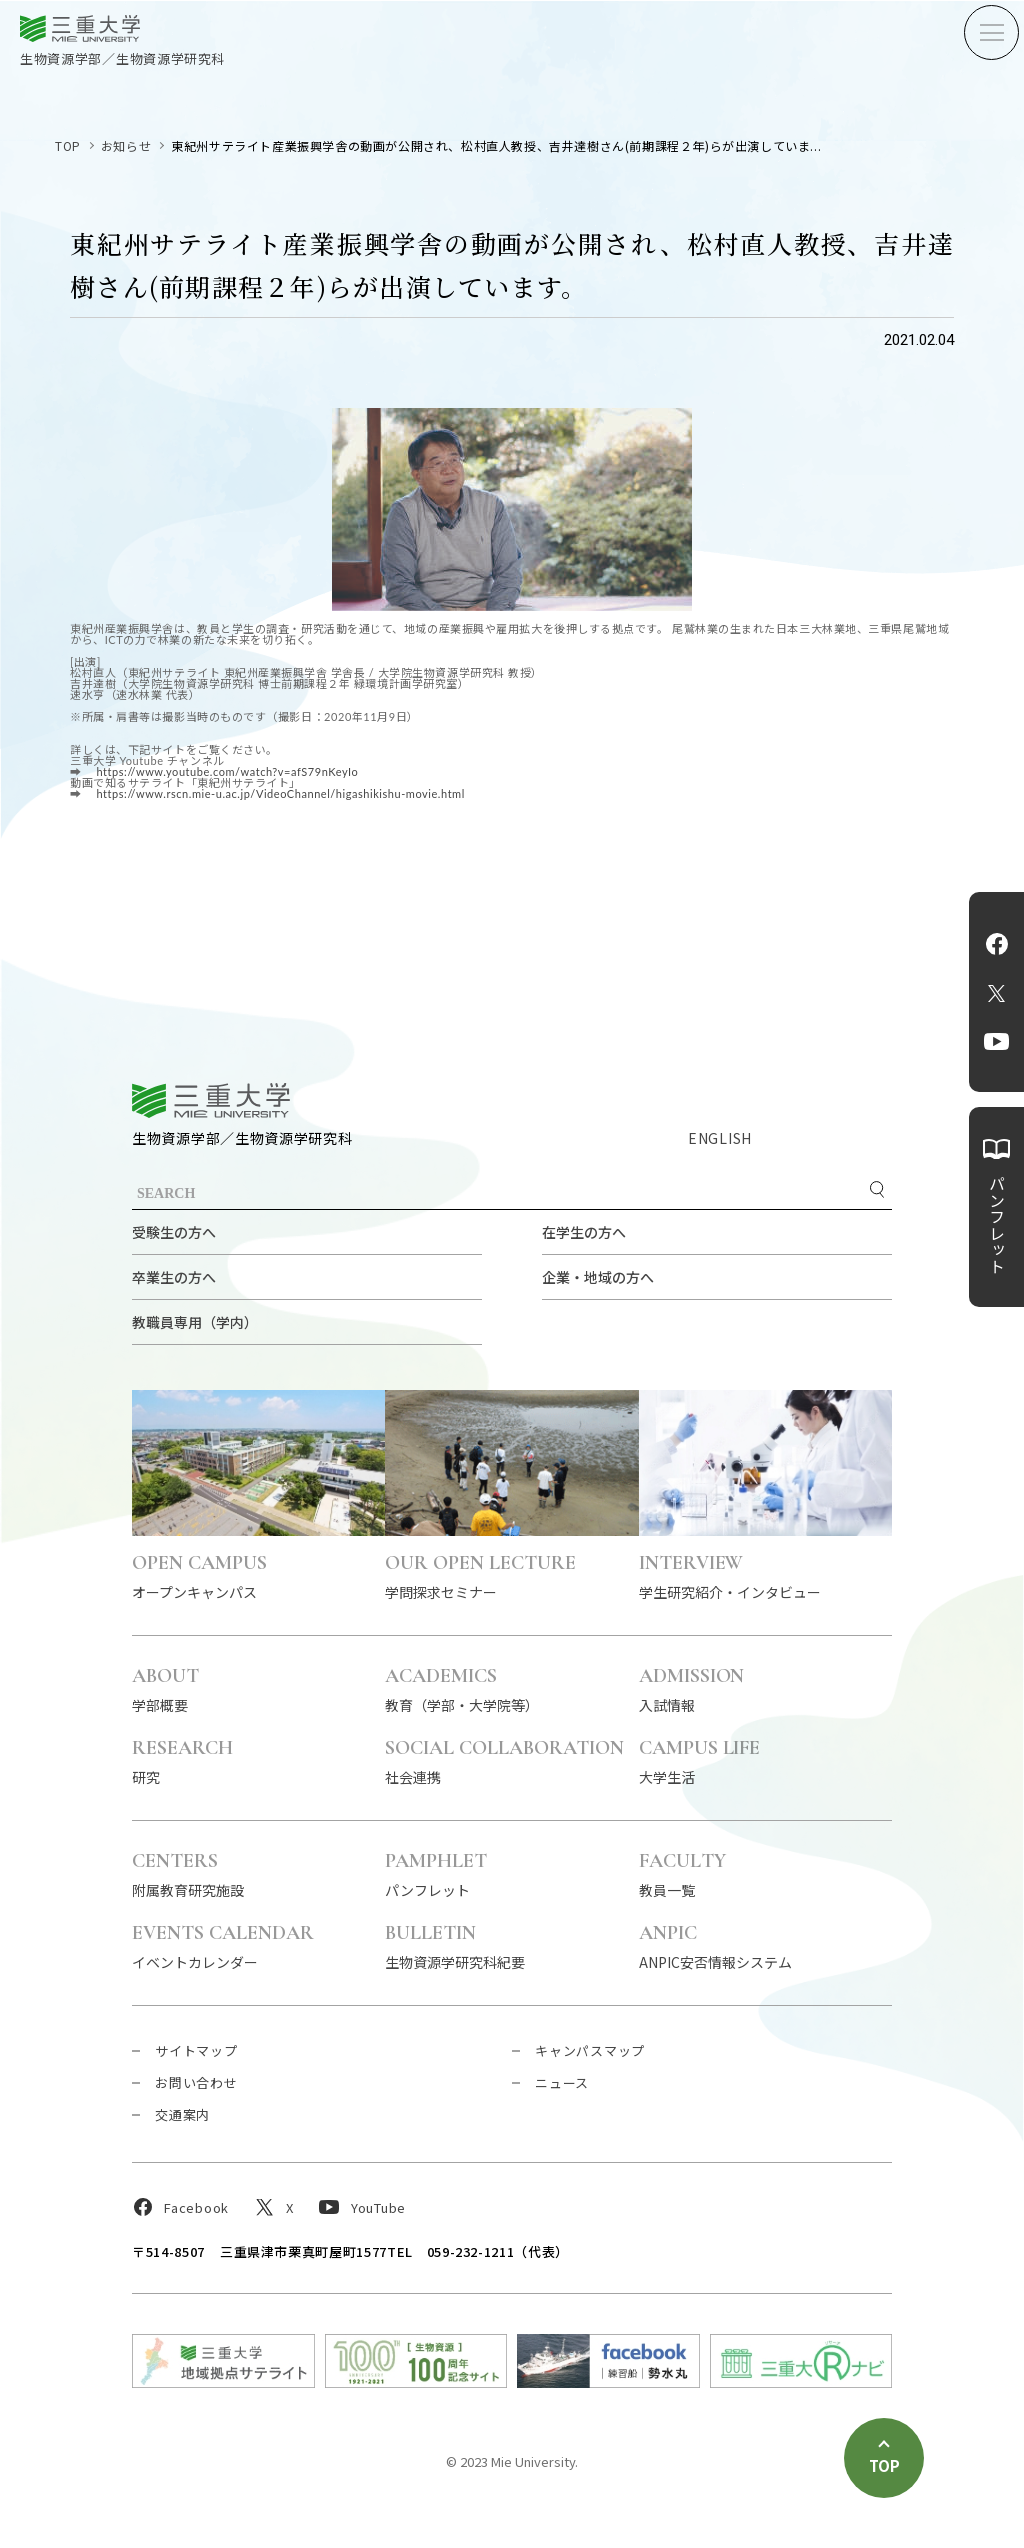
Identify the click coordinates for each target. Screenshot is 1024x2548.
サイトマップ (196, 2050)
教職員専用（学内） (195, 1322)
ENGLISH (720, 1138)
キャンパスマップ (590, 2050)
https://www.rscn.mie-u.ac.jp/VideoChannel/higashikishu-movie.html (279, 793)
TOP (68, 145)
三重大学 (211, 1100)
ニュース (562, 2082)
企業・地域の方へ (598, 1277)
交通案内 (182, 2114)
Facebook (997, 944)
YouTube (996, 1042)
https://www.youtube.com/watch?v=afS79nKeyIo (225, 771)
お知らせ (126, 145)
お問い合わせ (196, 2082)
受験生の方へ (174, 1232)
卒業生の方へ (174, 1277)
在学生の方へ (584, 1232)
